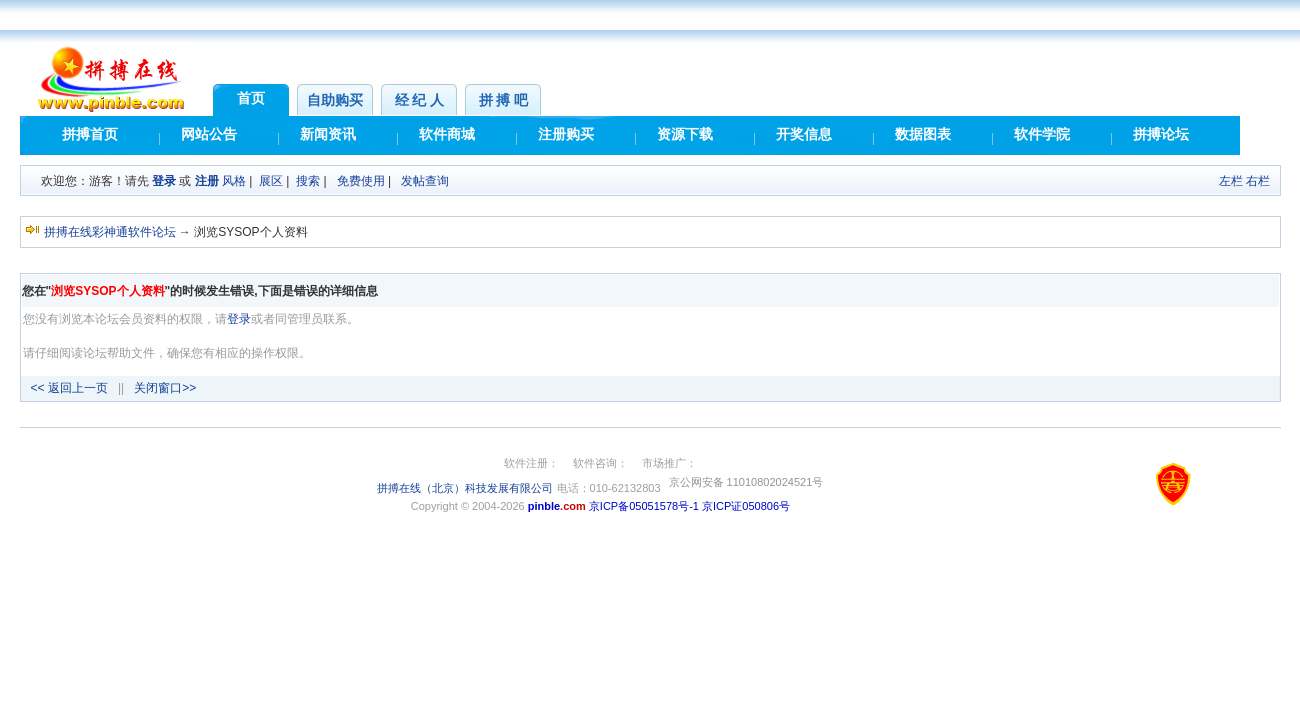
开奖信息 (804, 134)
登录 (164, 181)
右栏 (1258, 181)
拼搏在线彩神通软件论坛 (110, 232)
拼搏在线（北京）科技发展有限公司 (465, 488)
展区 (271, 181)
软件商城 (447, 134)
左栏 (1231, 181)
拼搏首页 (90, 134)
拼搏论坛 (1161, 134)
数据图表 (923, 134)
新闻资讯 (328, 134)
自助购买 (335, 100)
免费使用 (361, 181)
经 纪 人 (419, 100)
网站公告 (209, 134)
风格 (234, 181)
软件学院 (1042, 134)
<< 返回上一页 (69, 388)
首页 (251, 98)
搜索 (308, 181)
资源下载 (685, 134)
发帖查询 (425, 181)
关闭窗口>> (165, 388)
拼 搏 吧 (503, 100)
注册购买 (566, 134)
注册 (207, 181)
